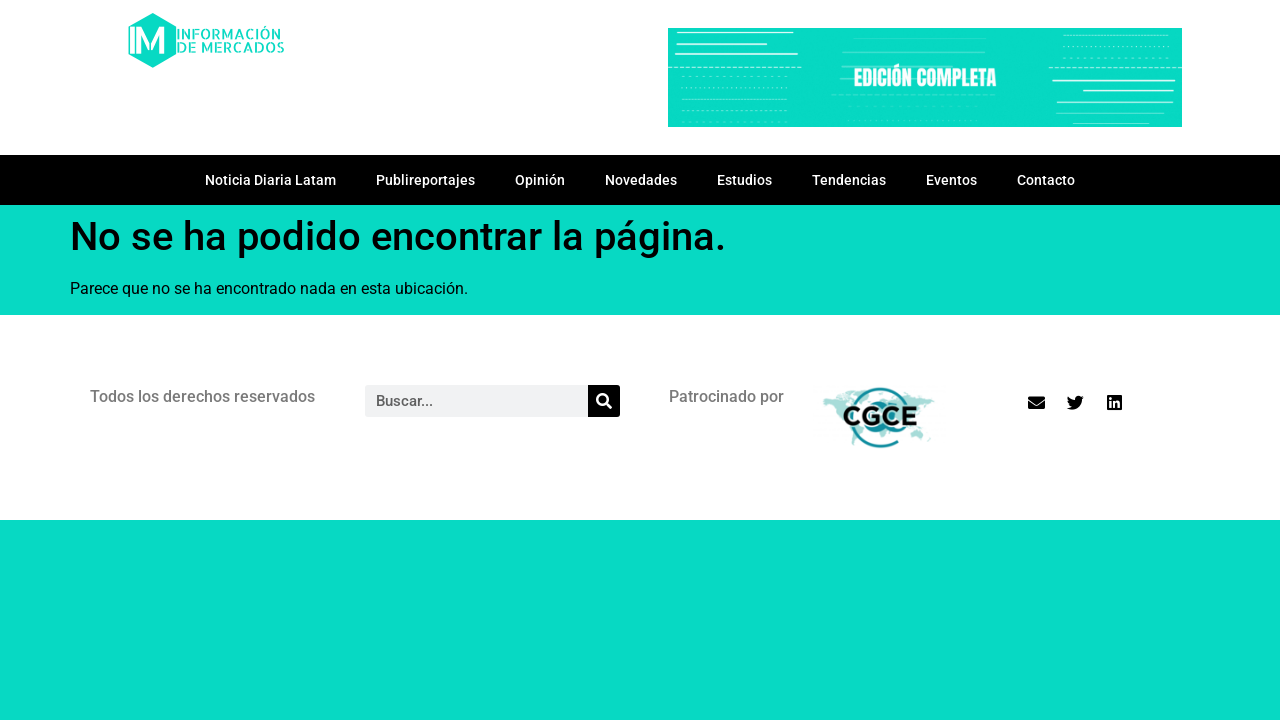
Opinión (540, 180)
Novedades (641, 180)
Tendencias (849, 180)
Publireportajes (425, 180)
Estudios (744, 180)
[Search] (604, 401)
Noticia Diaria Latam (270, 180)
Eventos (951, 180)
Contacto (1046, 180)
